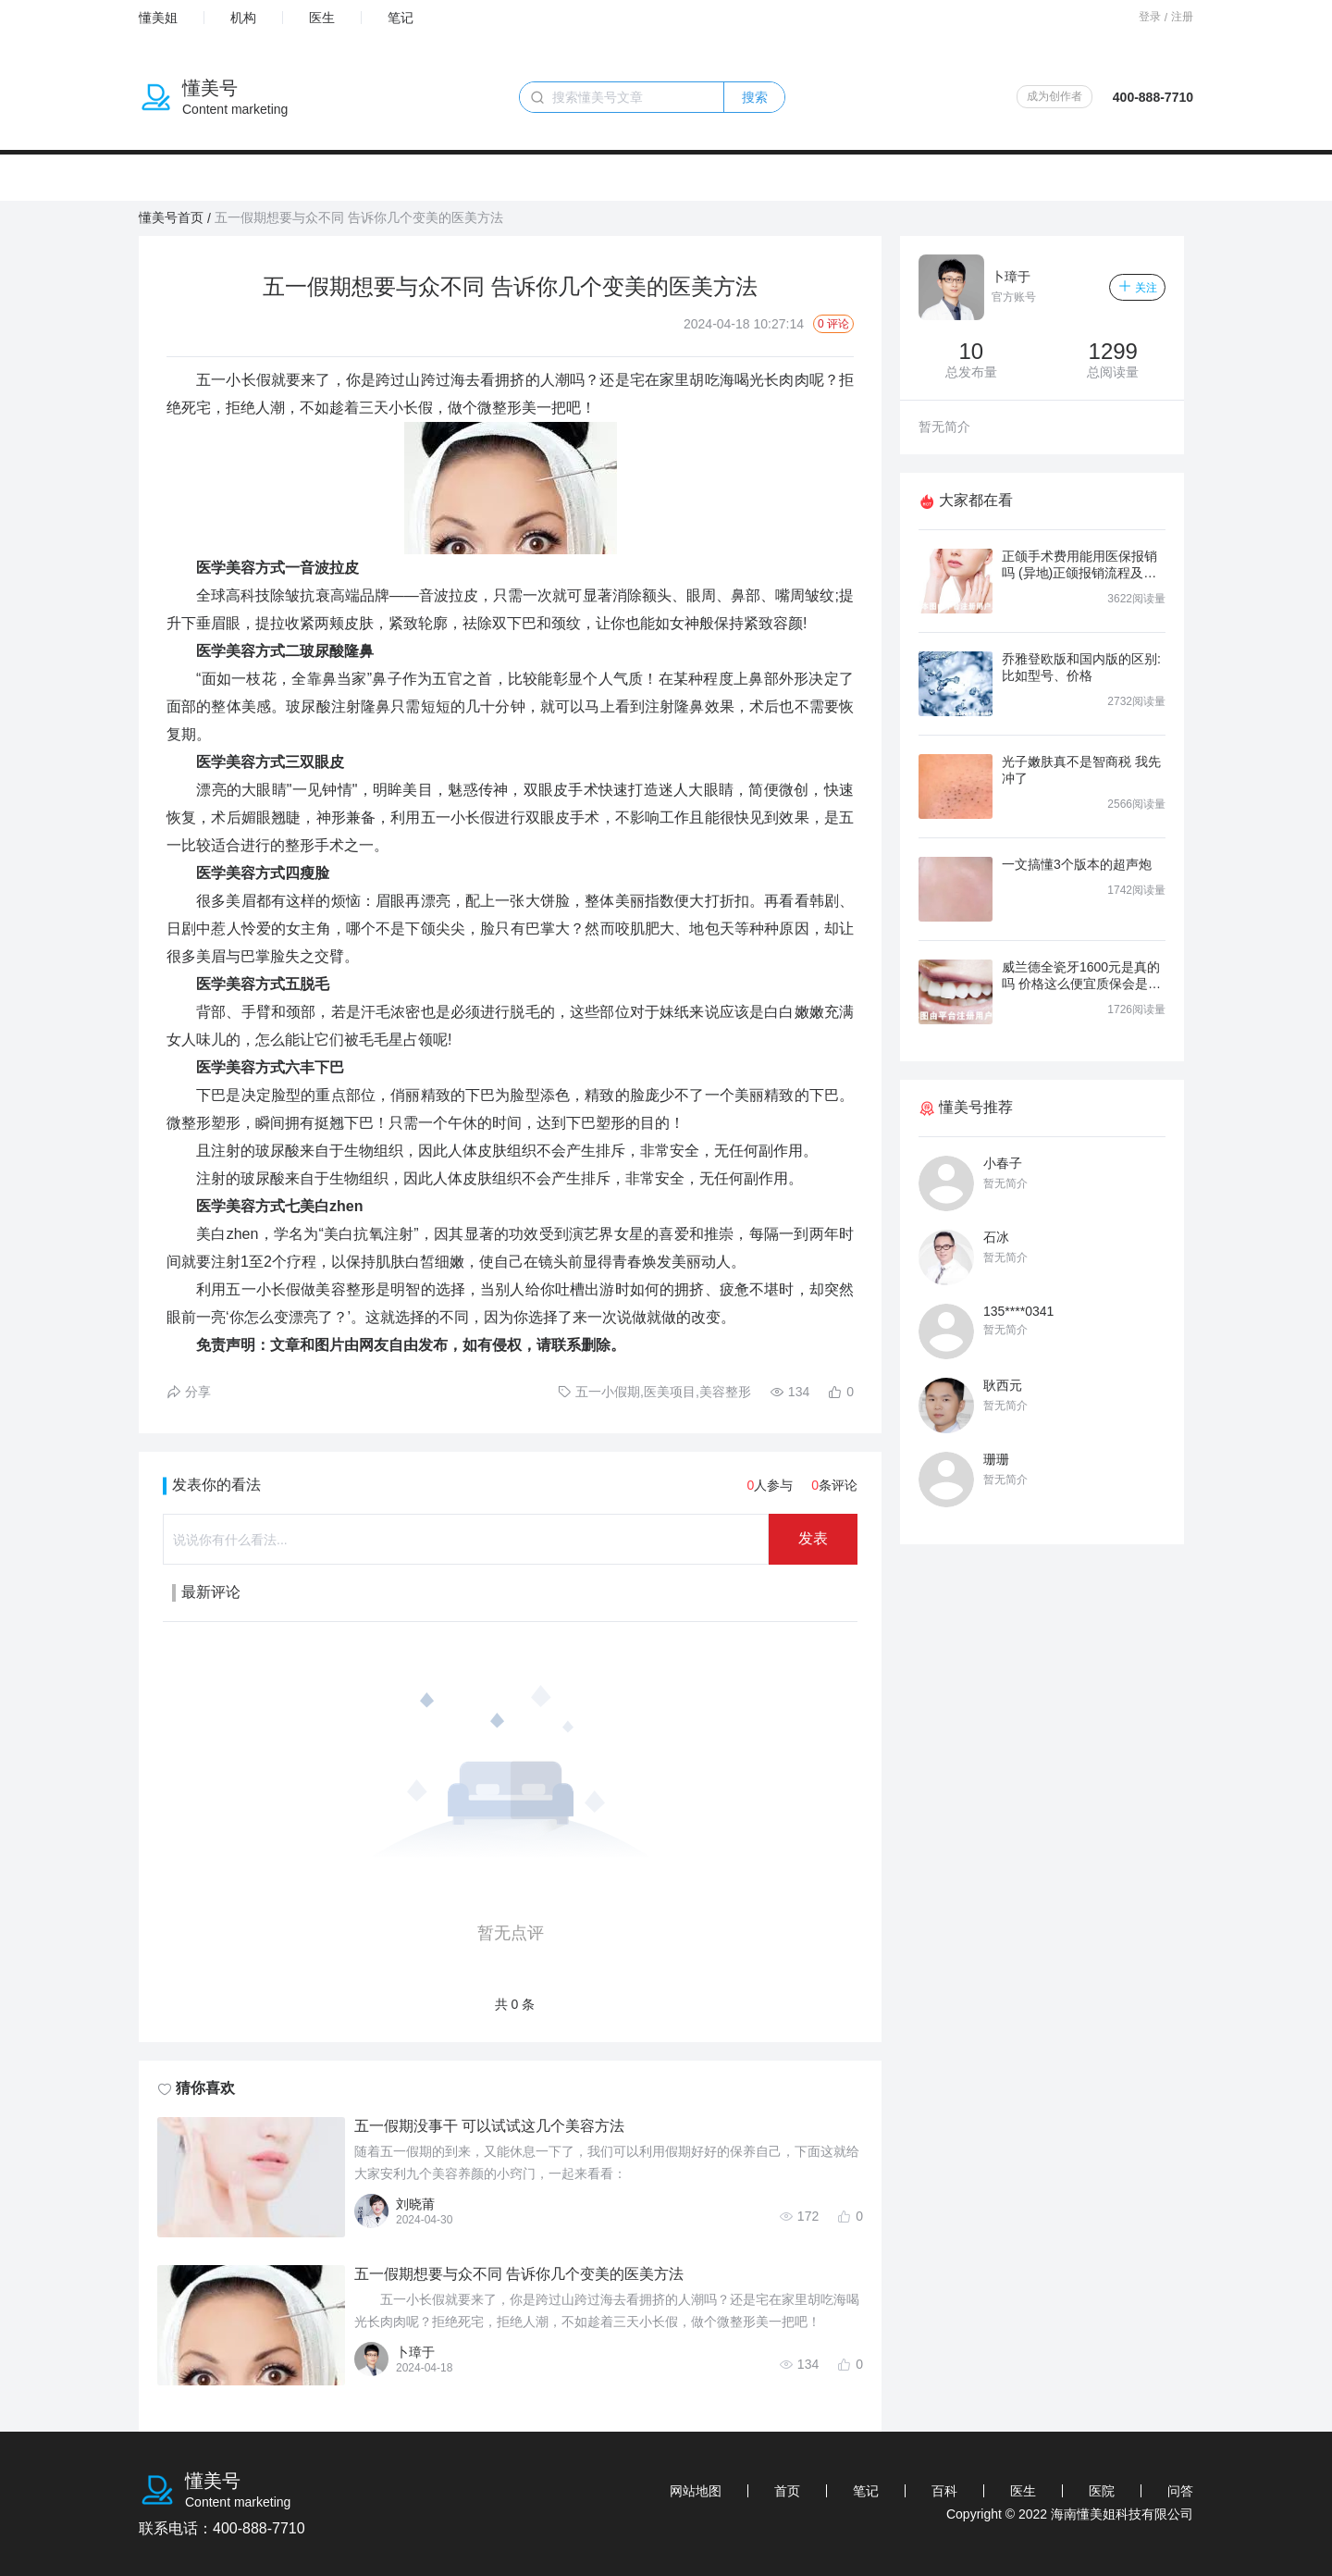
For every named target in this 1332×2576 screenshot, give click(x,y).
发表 (813, 1538)
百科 (944, 2490)
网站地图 (696, 2490)
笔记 (400, 17)
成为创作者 (1054, 96)
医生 (322, 17)
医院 (1102, 2490)
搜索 (755, 97)
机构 (243, 17)
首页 (787, 2490)
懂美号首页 (171, 217)
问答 (1180, 2490)
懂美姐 (158, 17)
